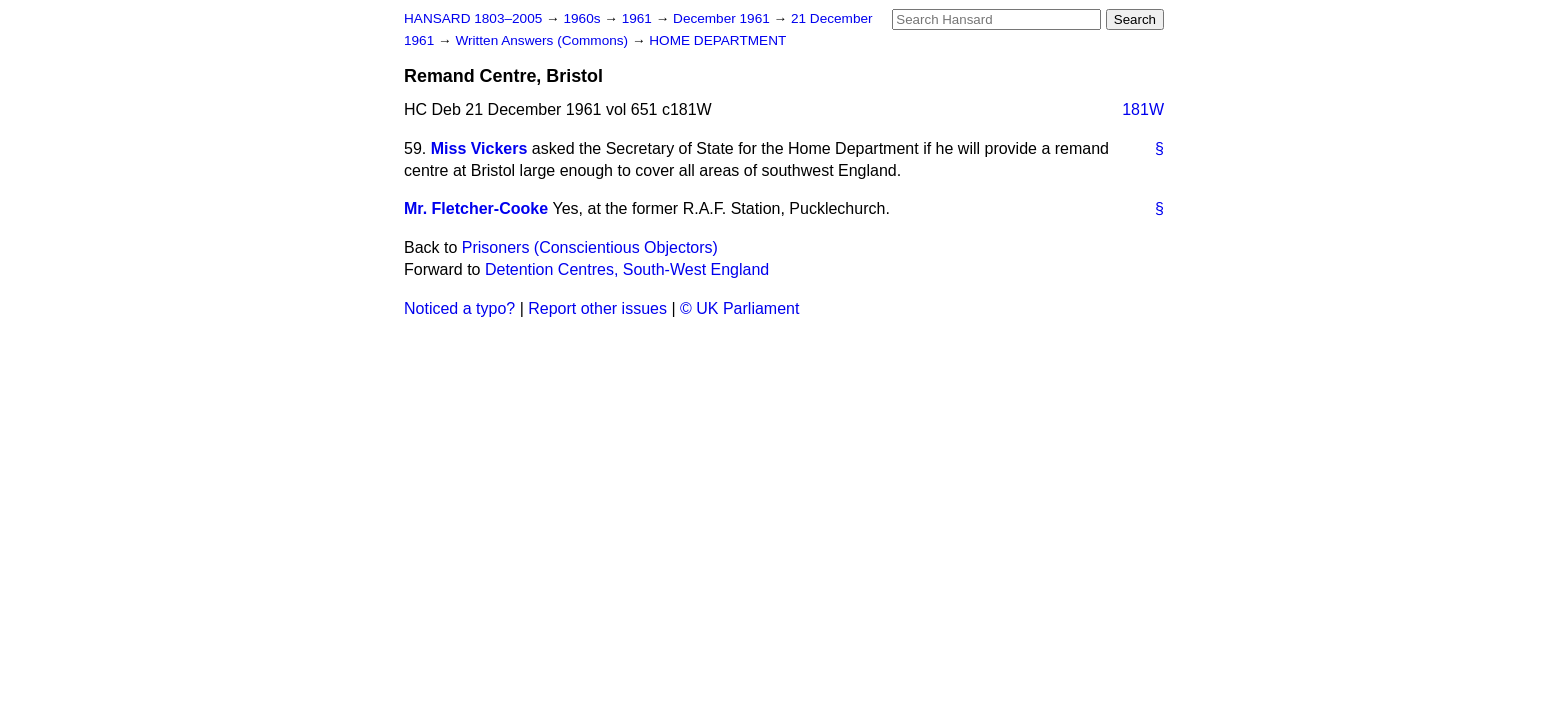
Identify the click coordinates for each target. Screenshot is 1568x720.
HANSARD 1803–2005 (473, 18)
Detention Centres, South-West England (627, 269)
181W (1143, 109)
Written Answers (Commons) (543, 40)
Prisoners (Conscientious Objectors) (590, 247)
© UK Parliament (739, 308)
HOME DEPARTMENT (717, 40)
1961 (639, 18)
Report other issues (597, 308)
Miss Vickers (479, 148)
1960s (583, 18)
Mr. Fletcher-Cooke (476, 208)
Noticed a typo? (459, 308)
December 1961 (723, 18)
